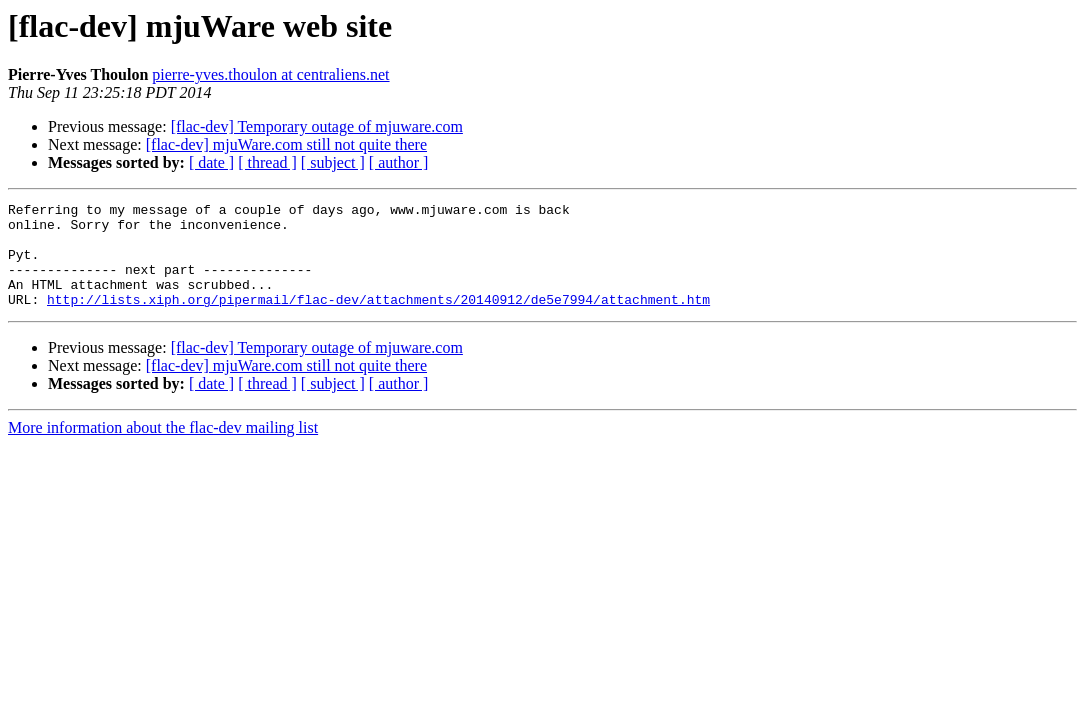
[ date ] (211, 162)
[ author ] (399, 162)
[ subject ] (333, 162)
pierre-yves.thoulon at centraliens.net (270, 74)
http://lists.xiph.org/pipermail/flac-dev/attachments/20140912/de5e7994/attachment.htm (378, 320)
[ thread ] (267, 162)
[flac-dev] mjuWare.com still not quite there (286, 144)
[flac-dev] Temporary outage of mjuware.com (317, 126)
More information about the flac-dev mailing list (163, 448)
